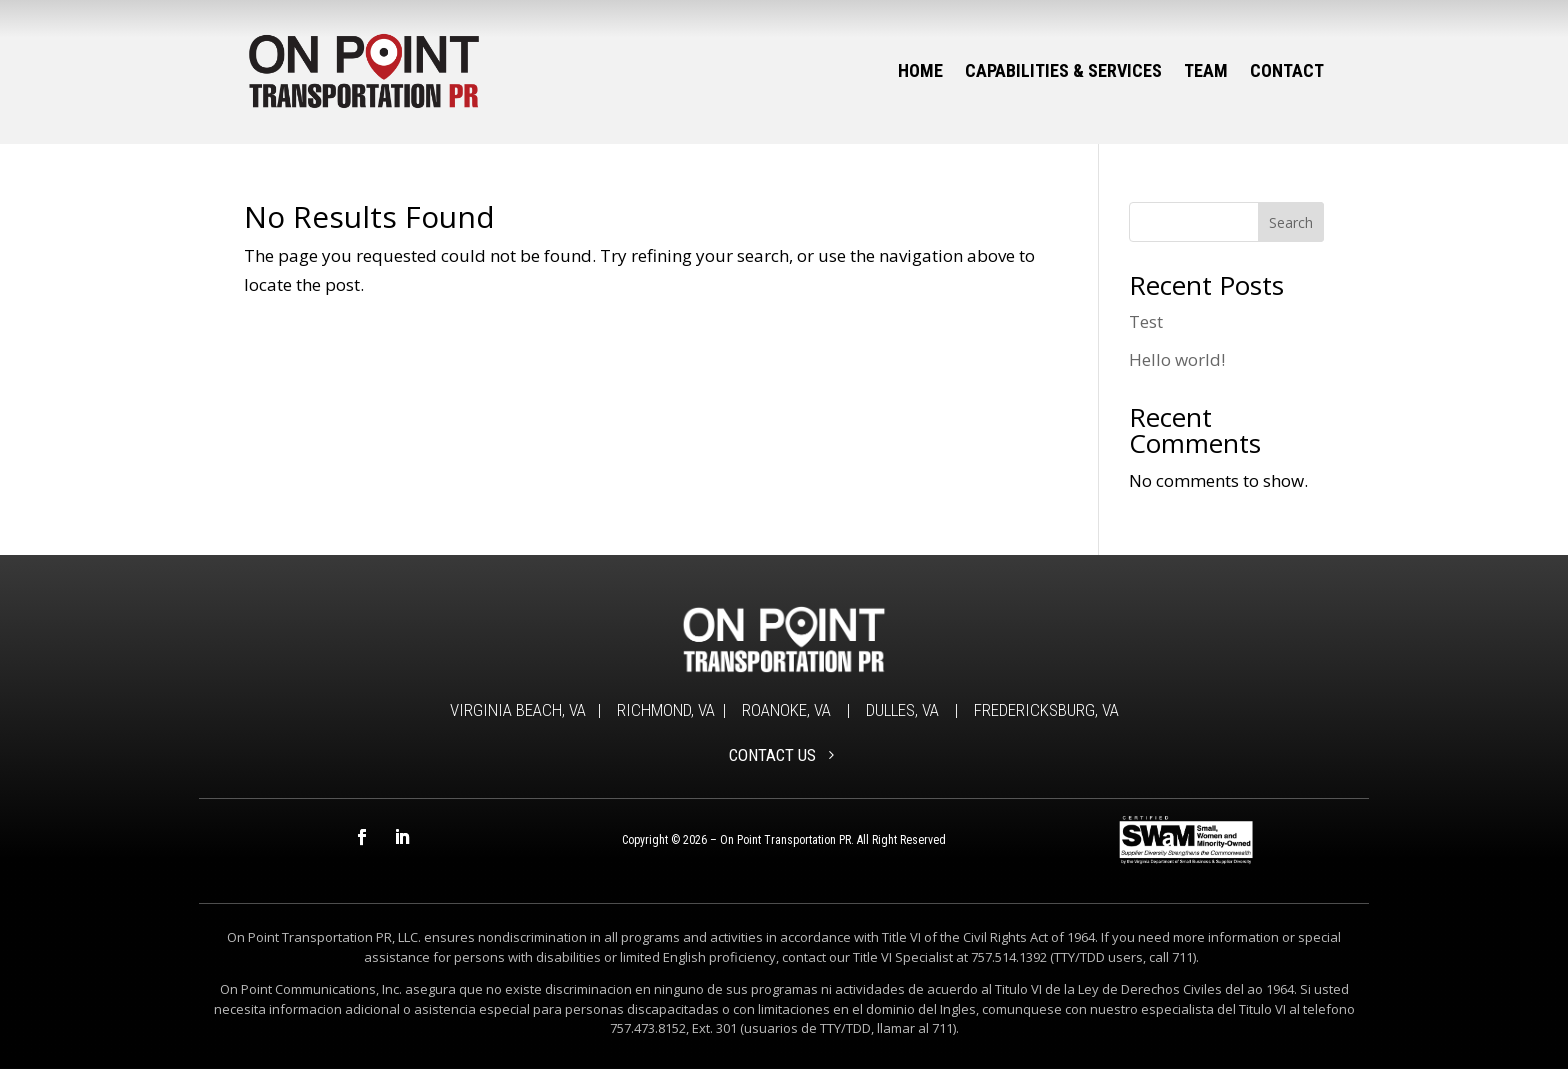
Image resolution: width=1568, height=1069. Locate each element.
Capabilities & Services (1063, 70)
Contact (1287, 70)
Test (1146, 321)
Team (1206, 70)
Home (920, 70)
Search (1291, 222)
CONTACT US (772, 755)
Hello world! (1177, 359)
